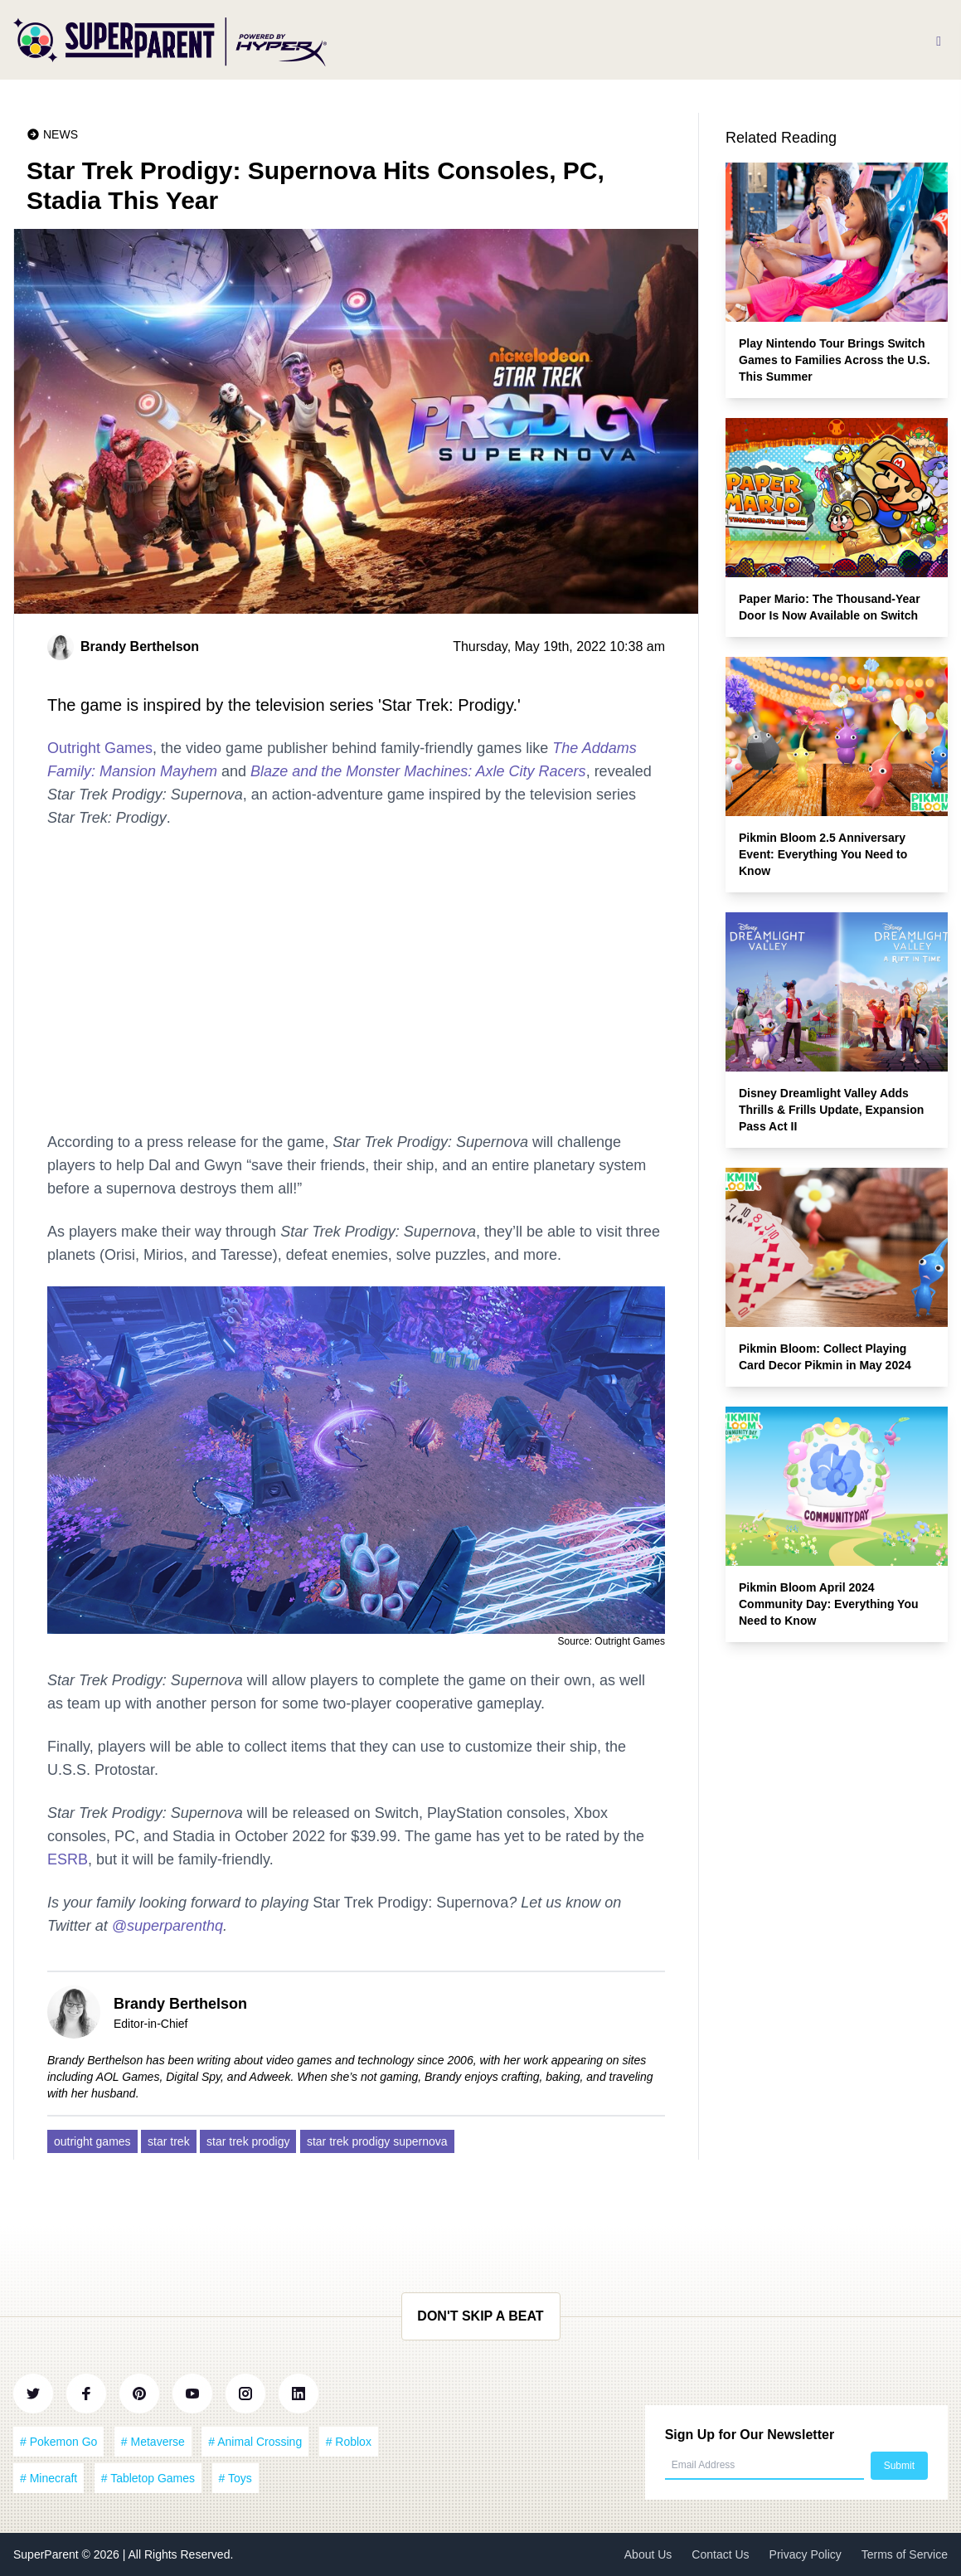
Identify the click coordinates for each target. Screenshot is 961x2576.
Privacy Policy (805, 2554)
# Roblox (348, 2441)
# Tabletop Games (148, 2478)
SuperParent (47, 2554)
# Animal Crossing (255, 2441)
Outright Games (100, 748)
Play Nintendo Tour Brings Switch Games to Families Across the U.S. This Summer (834, 360)
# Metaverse (153, 2441)
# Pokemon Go (58, 2441)
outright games (92, 2141)
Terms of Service (905, 2554)
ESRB (67, 1859)
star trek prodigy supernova (377, 2141)
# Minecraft (48, 2478)
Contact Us (720, 2554)
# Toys (235, 2478)
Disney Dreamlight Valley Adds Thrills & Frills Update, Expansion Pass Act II (831, 1109)
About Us (648, 2554)
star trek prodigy (247, 2141)
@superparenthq (167, 1925)
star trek (169, 2141)
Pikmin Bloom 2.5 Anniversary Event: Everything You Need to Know (823, 854)
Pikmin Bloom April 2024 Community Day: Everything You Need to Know (829, 1604)
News (60, 134)
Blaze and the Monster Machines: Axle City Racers (418, 771)
